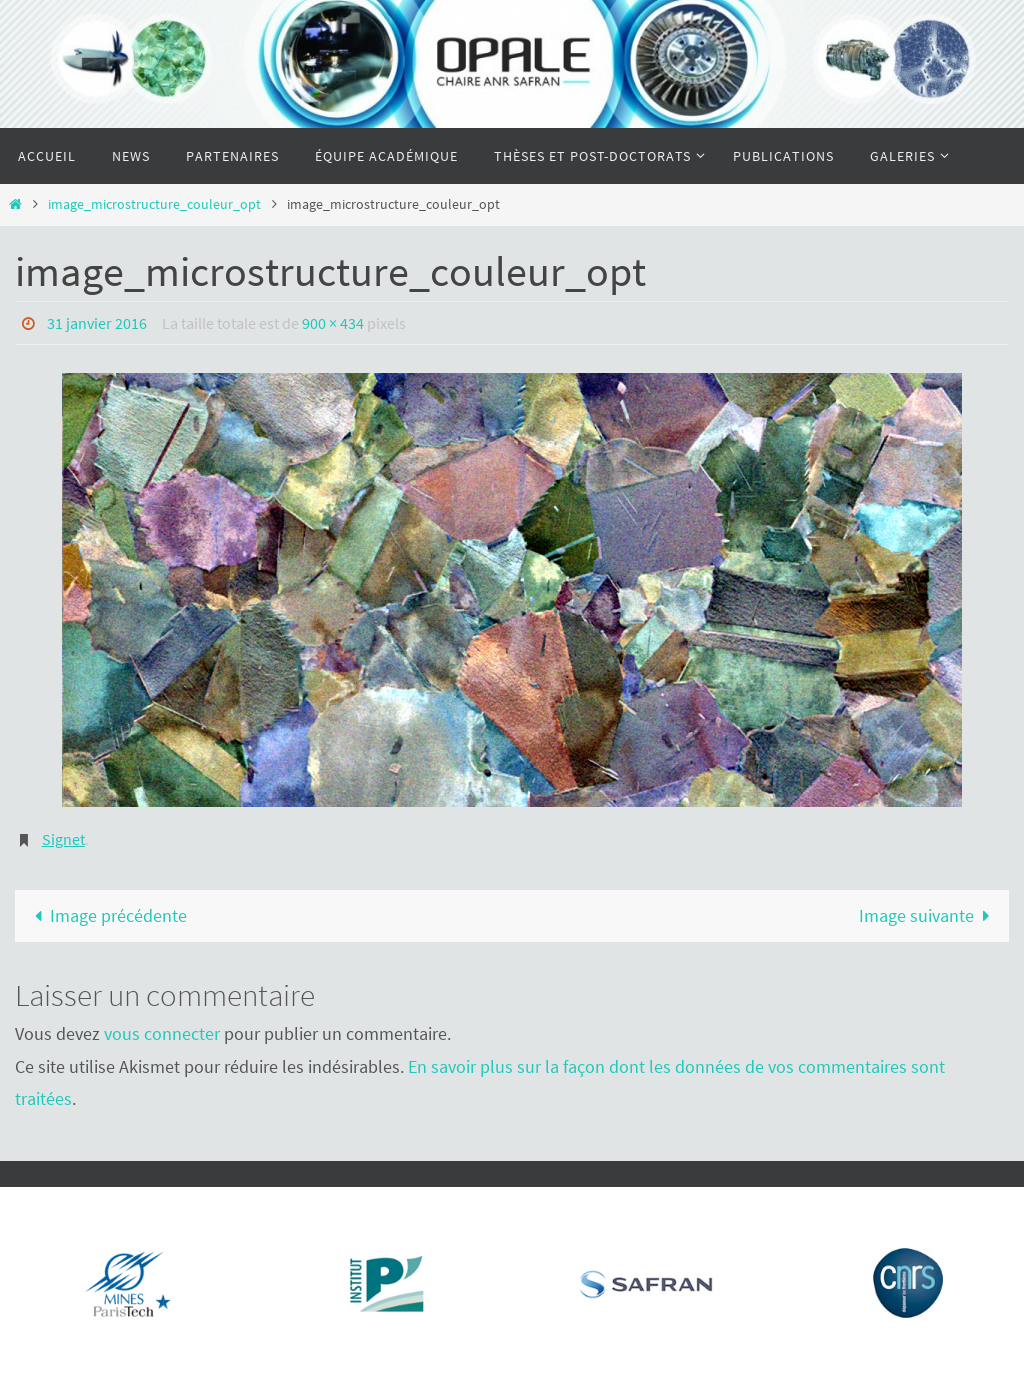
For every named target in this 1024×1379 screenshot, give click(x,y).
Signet (63, 839)
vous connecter (162, 1033)
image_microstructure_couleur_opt (154, 204)
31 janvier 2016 (97, 323)
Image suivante (929, 915)
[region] (120, 1278)
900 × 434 (333, 323)
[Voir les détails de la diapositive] (125, 1283)
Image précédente (106, 915)
